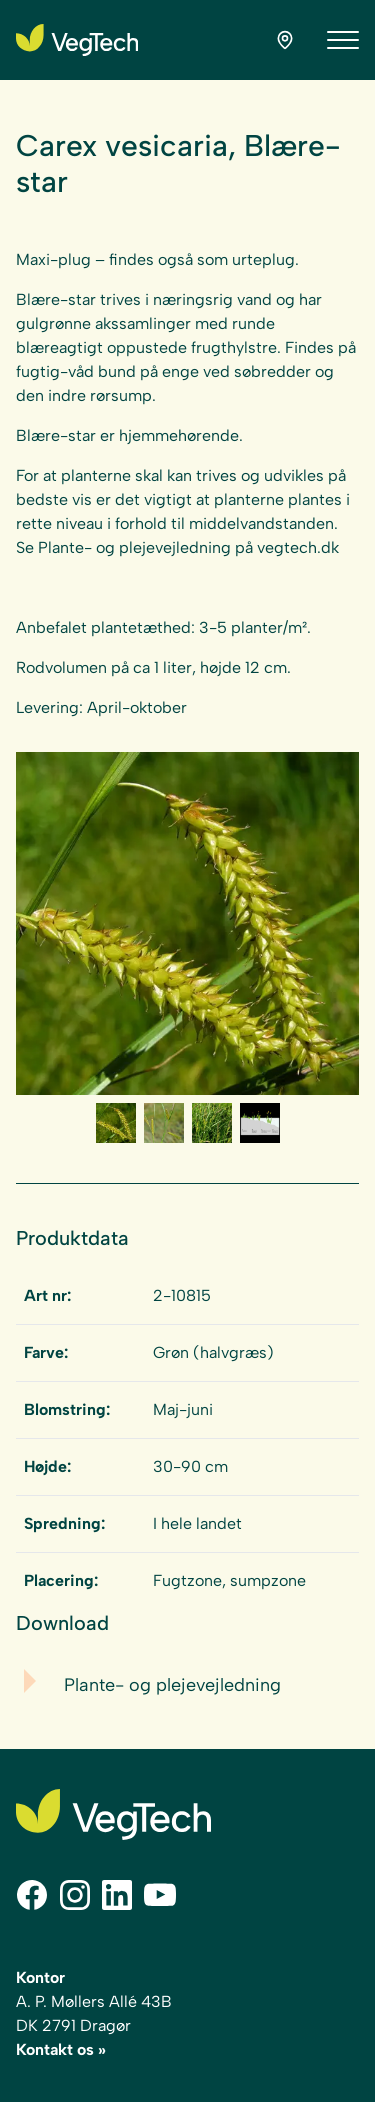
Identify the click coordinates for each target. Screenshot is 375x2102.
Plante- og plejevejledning (172, 1685)
